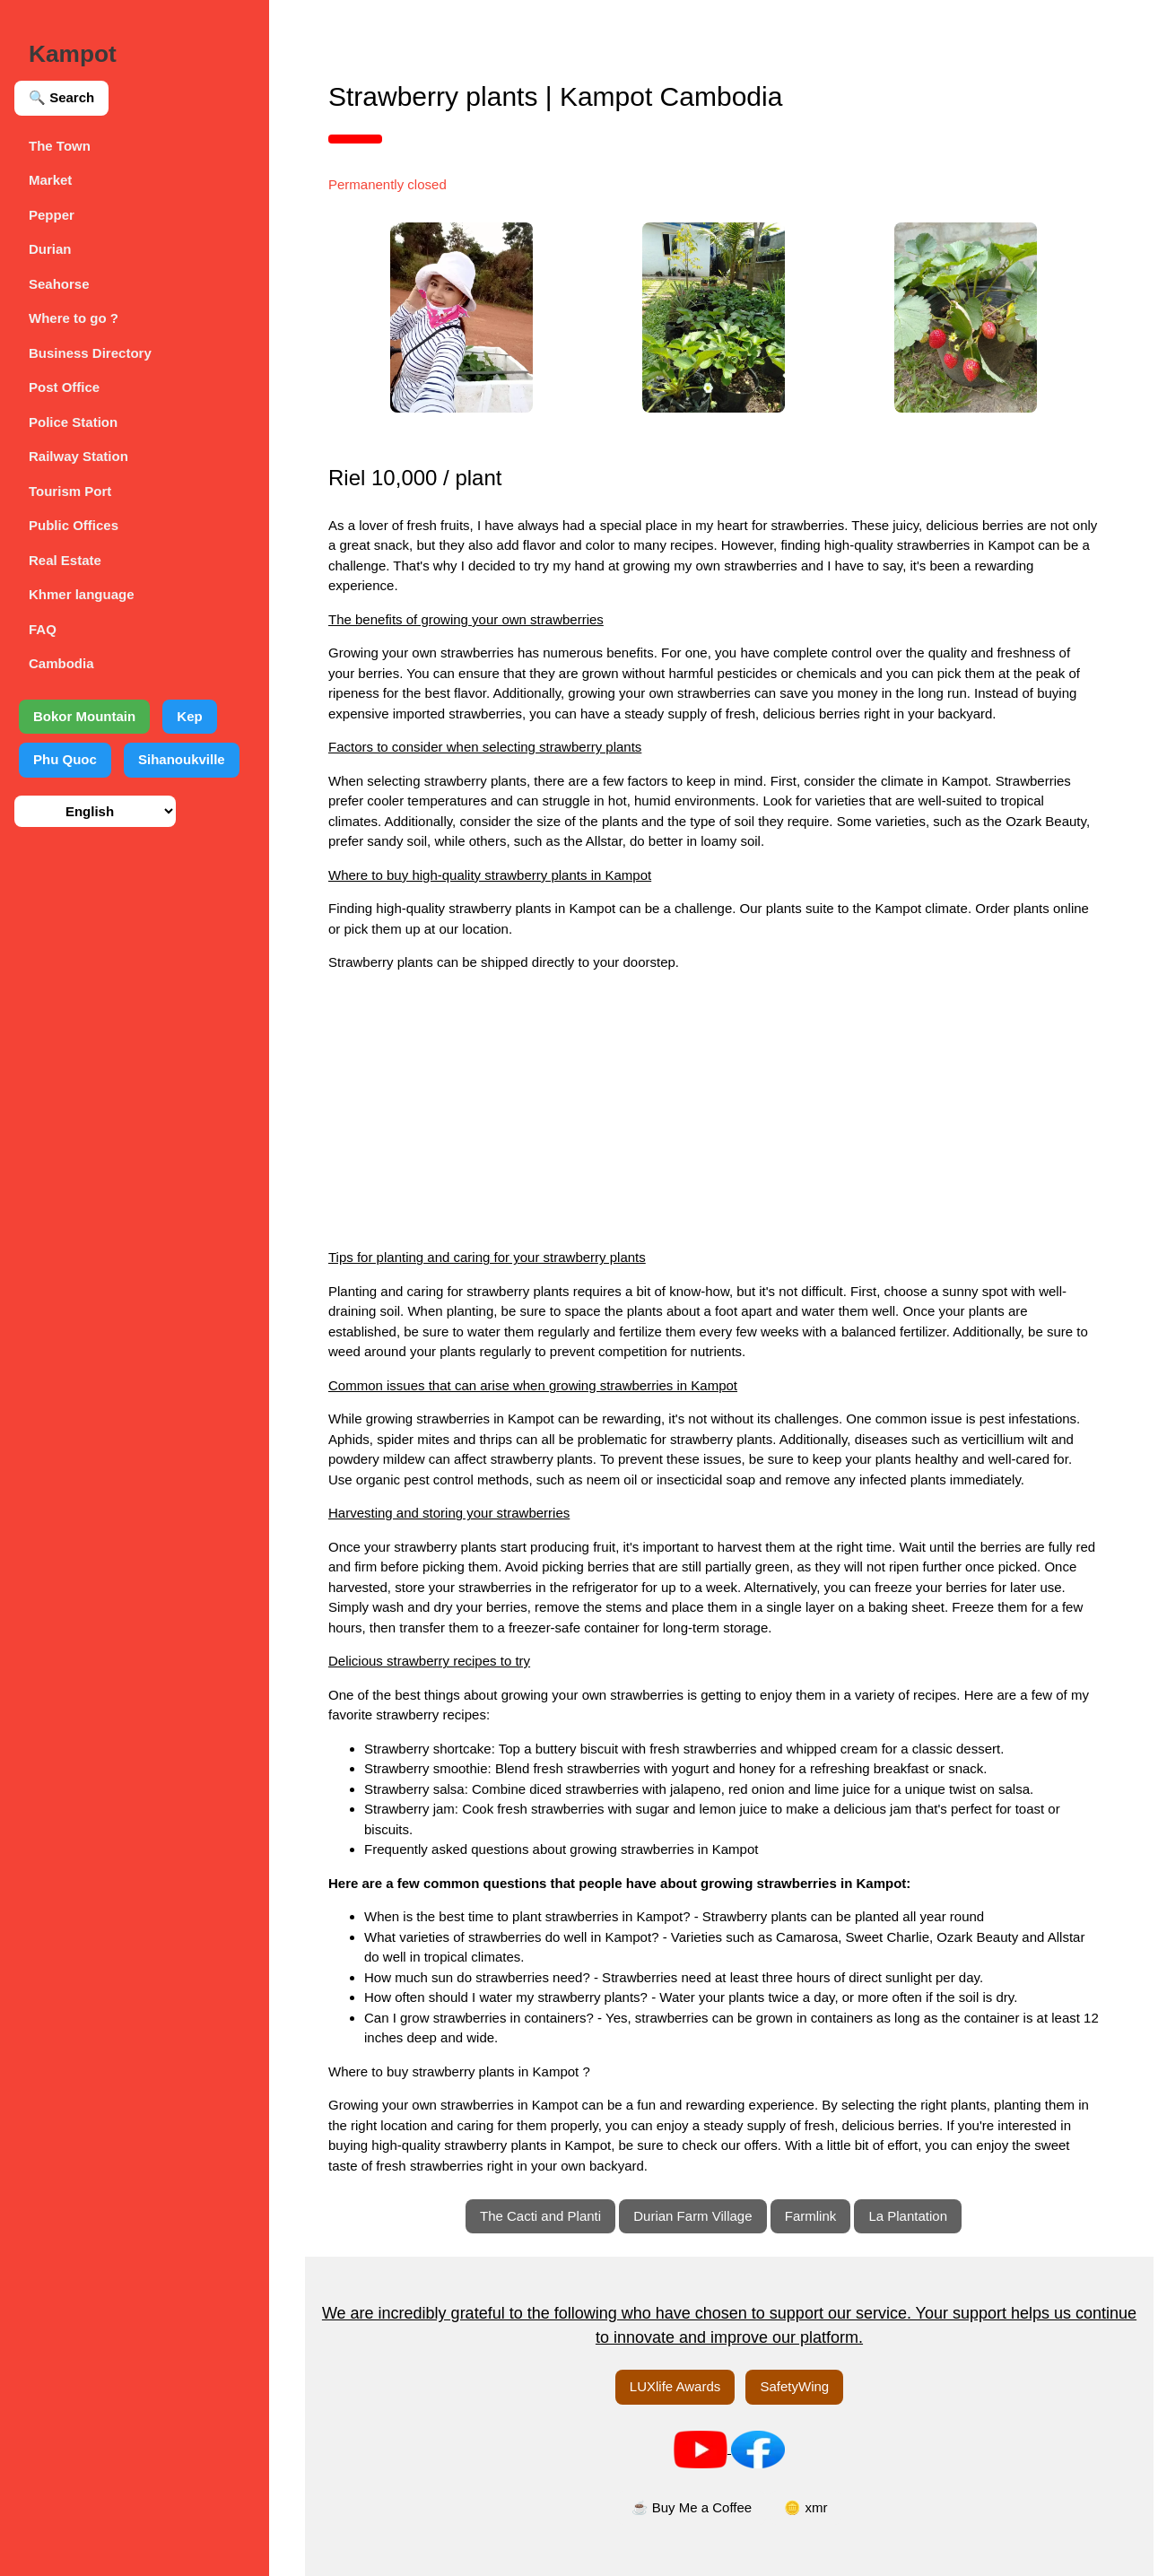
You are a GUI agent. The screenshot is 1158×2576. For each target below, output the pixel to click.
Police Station (73, 422)
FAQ (43, 629)
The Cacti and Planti (540, 2216)
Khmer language (82, 594)
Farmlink (811, 2216)
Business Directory (90, 353)
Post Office (64, 387)
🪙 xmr (805, 2507)
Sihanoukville (181, 759)
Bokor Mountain (84, 716)
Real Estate (65, 560)
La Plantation (907, 2216)
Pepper (51, 214)
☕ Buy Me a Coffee (692, 2507)
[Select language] (95, 811)
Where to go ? (73, 318)
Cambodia (61, 663)
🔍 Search (61, 97)
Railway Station (78, 456)
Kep (189, 716)
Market (50, 179)
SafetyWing (794, 2386)
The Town (60, 145)
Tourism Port (70, 491)
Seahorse (59, 284)
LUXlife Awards (675, 2386)
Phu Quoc (65, 759)
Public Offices (73, 525)
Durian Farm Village (692, 2216)
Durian (50, 249)
